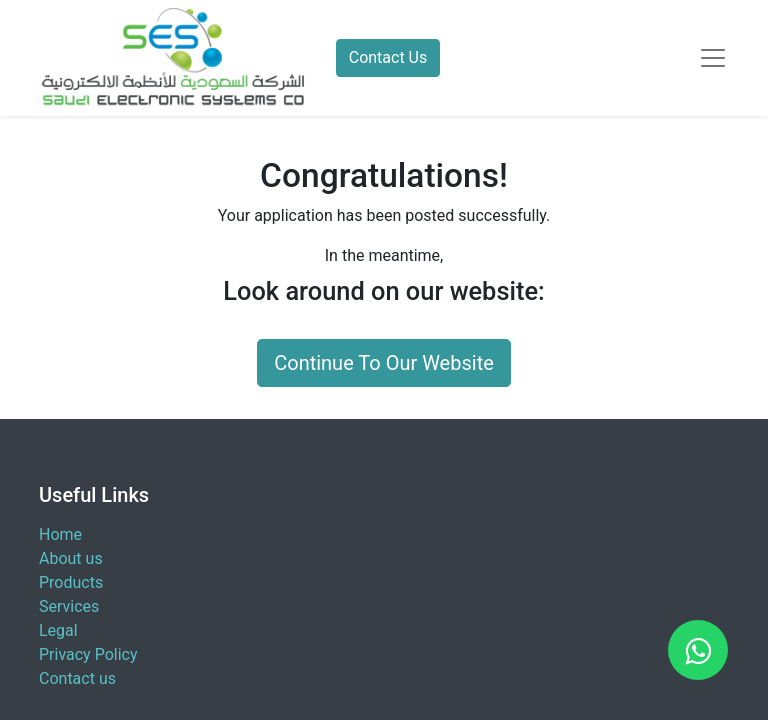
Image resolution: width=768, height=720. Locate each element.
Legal (58, 630)
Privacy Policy (88, 654)
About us (71, 558)
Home (60, 534)
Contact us (77, 678)
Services (69, 606)
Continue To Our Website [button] (384, 363)
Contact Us (388, 57)
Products (71, 582)
